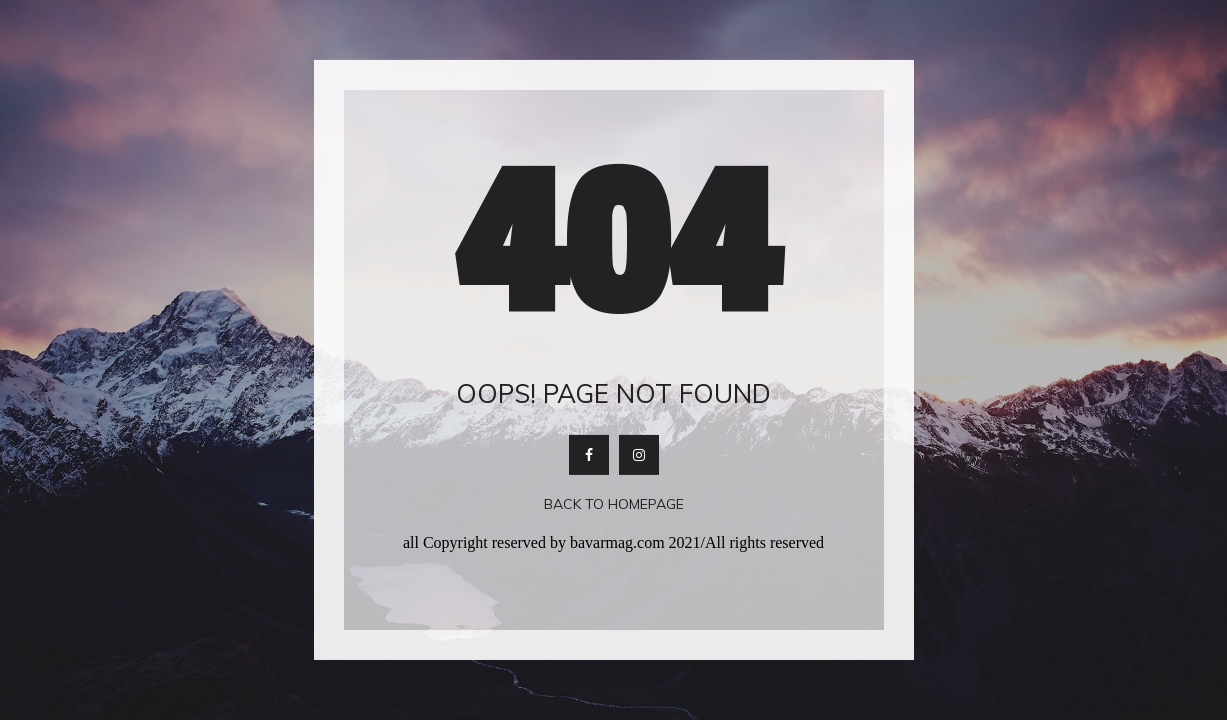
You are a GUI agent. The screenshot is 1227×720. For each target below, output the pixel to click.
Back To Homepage (614, 504)
